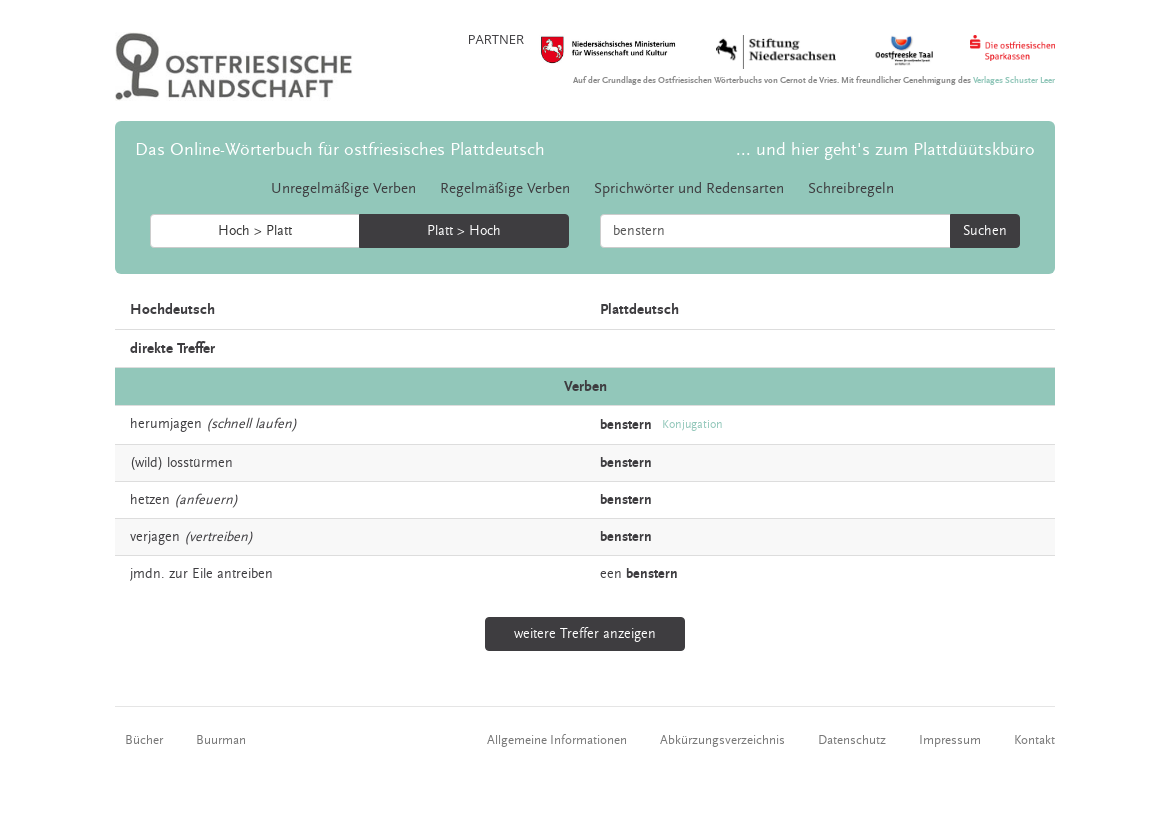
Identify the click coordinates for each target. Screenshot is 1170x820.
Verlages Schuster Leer (1014, 80)
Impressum (950, 740)
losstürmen (200, 463)
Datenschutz (852, 740)
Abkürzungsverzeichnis (722, 740)
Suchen (985, 231)
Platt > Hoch (464, 231)
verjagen (155, 537)
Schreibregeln (851, 188)
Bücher (144, 740)
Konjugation (692, 424)
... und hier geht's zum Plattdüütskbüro (885, 149)
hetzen (150, 500)
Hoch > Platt (255, 231)
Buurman (221, 740)
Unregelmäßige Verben (343, 188)
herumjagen (166, 424)
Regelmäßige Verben (505, 188)
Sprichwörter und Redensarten (689, 188)
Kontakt (1034, 740)
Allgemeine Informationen (557, 740)
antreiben (245, 574)
